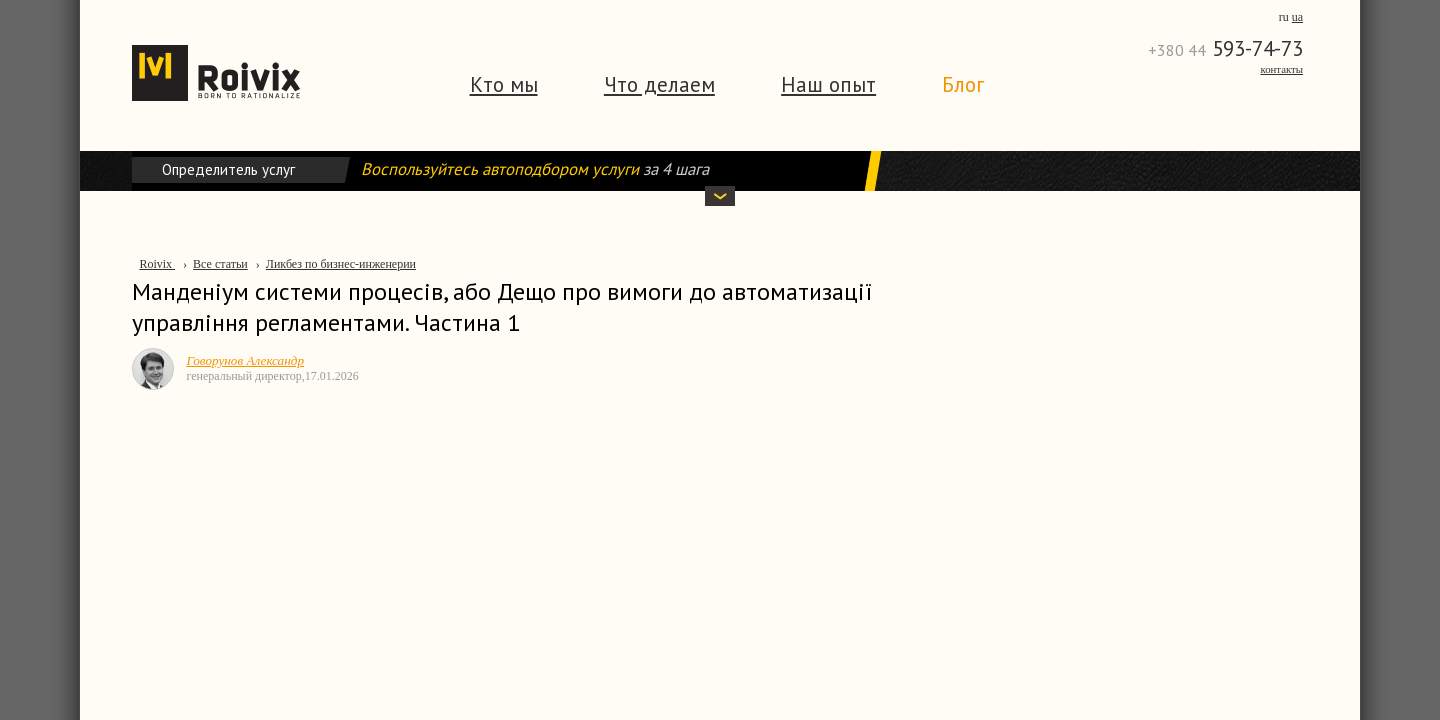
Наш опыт (828, 84)
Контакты (1281, 69)
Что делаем (659, 84)
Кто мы (504, 84)
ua (1297, 17)
